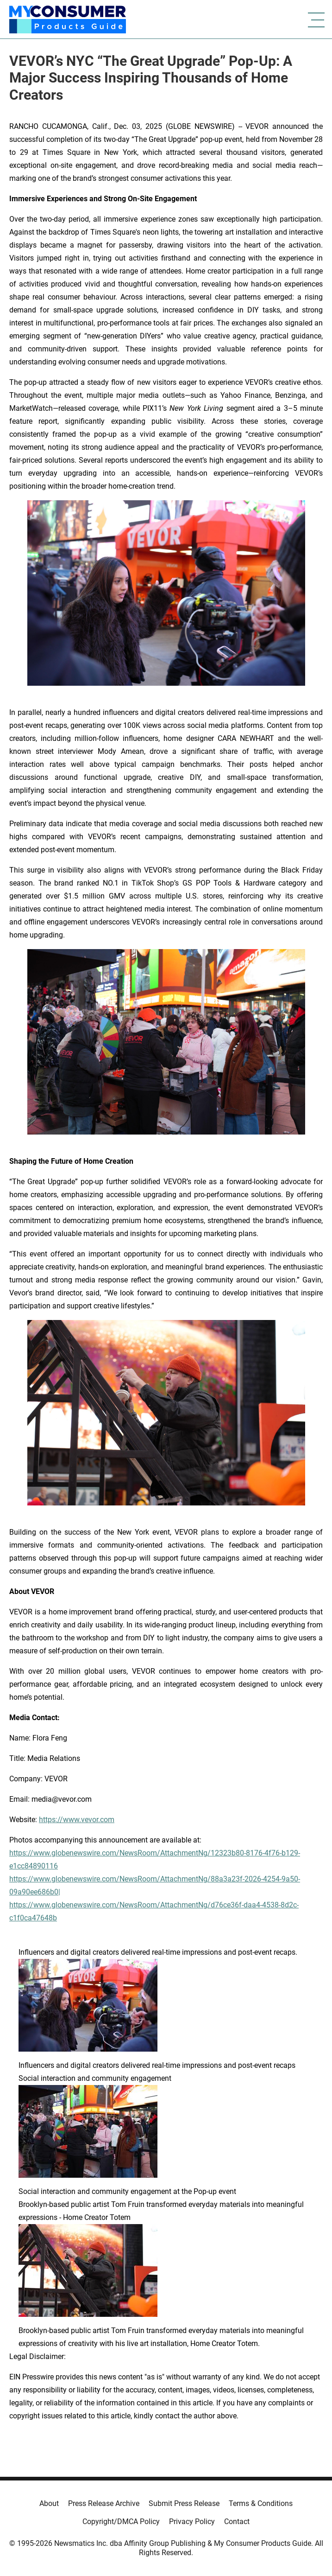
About (49, 2503)
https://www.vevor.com (76, 1819)
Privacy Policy (192, 2521)
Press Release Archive (103, 2503)
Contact (237, 2521)
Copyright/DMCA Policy (121, 2521)
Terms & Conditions (261, 2503)
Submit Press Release (184, 2503)
